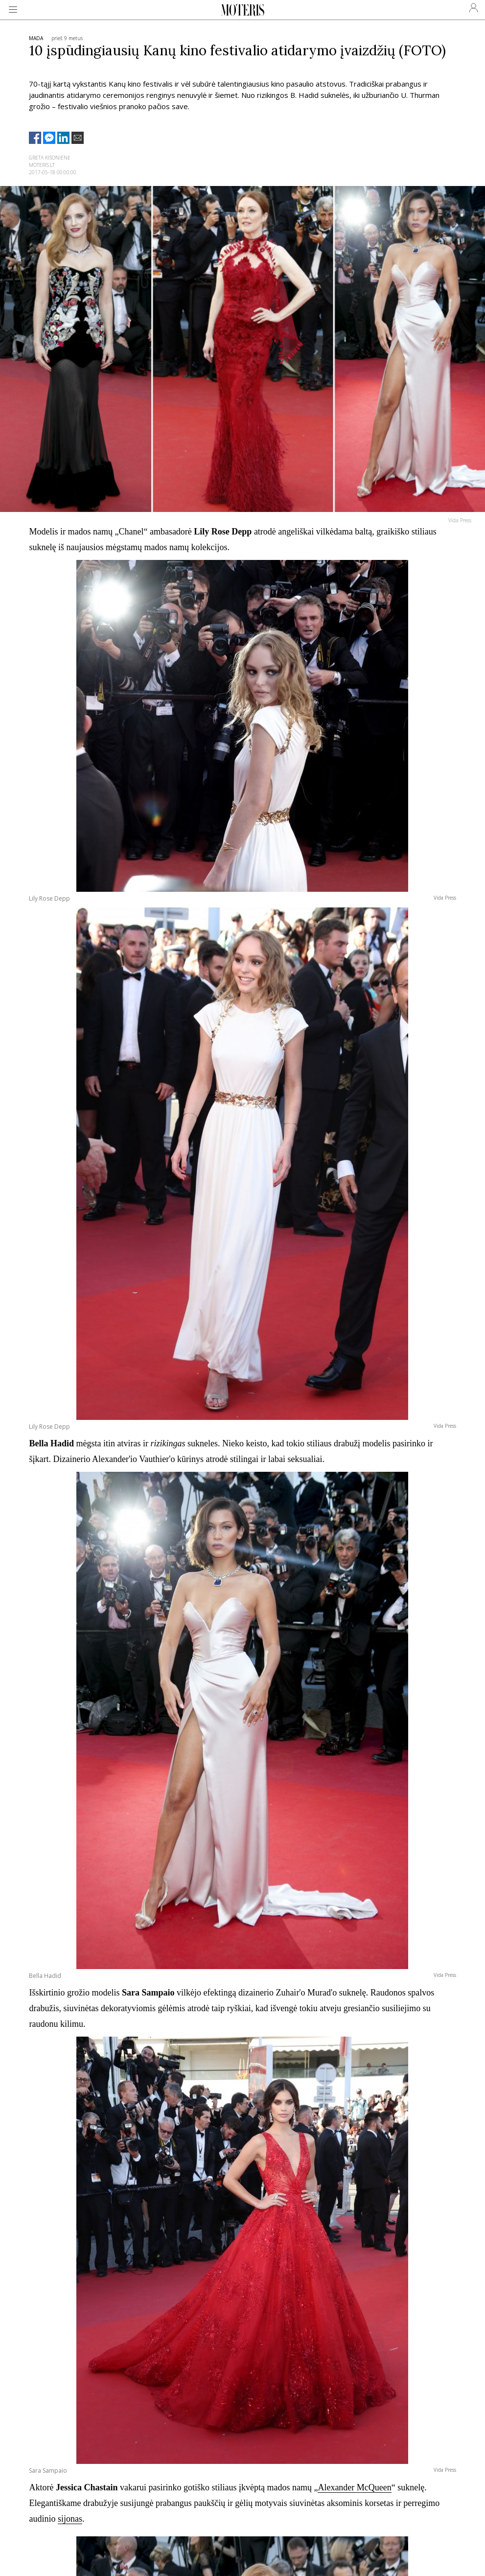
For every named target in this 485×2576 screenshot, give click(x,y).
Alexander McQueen (354, 2487)
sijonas (70, 2519)
